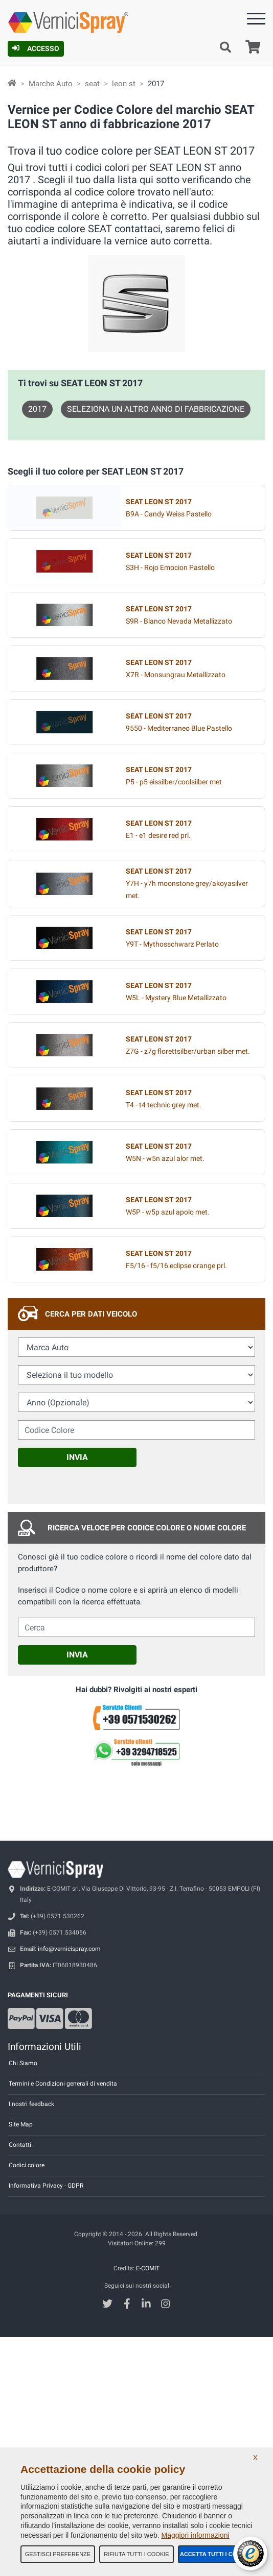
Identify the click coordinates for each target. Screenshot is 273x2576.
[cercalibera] (136, 1627)
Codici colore (26, 2165)
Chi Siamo (23, 2063)
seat (92, 83)
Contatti (20, 2144)
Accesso (35, 48)
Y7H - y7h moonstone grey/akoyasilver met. (187, 883)
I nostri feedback (31, 2104)
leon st (123, 83)
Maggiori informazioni (195, 2535)
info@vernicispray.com (69, 1948)
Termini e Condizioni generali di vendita (63, 2083)
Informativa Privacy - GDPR (46, 2185)
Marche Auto (51, 83)
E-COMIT (148, 2268)
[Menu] (256, 20)
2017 (37, 409)
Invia (77, 1457)
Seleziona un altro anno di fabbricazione (155, 409)
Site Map (21, 2124)
